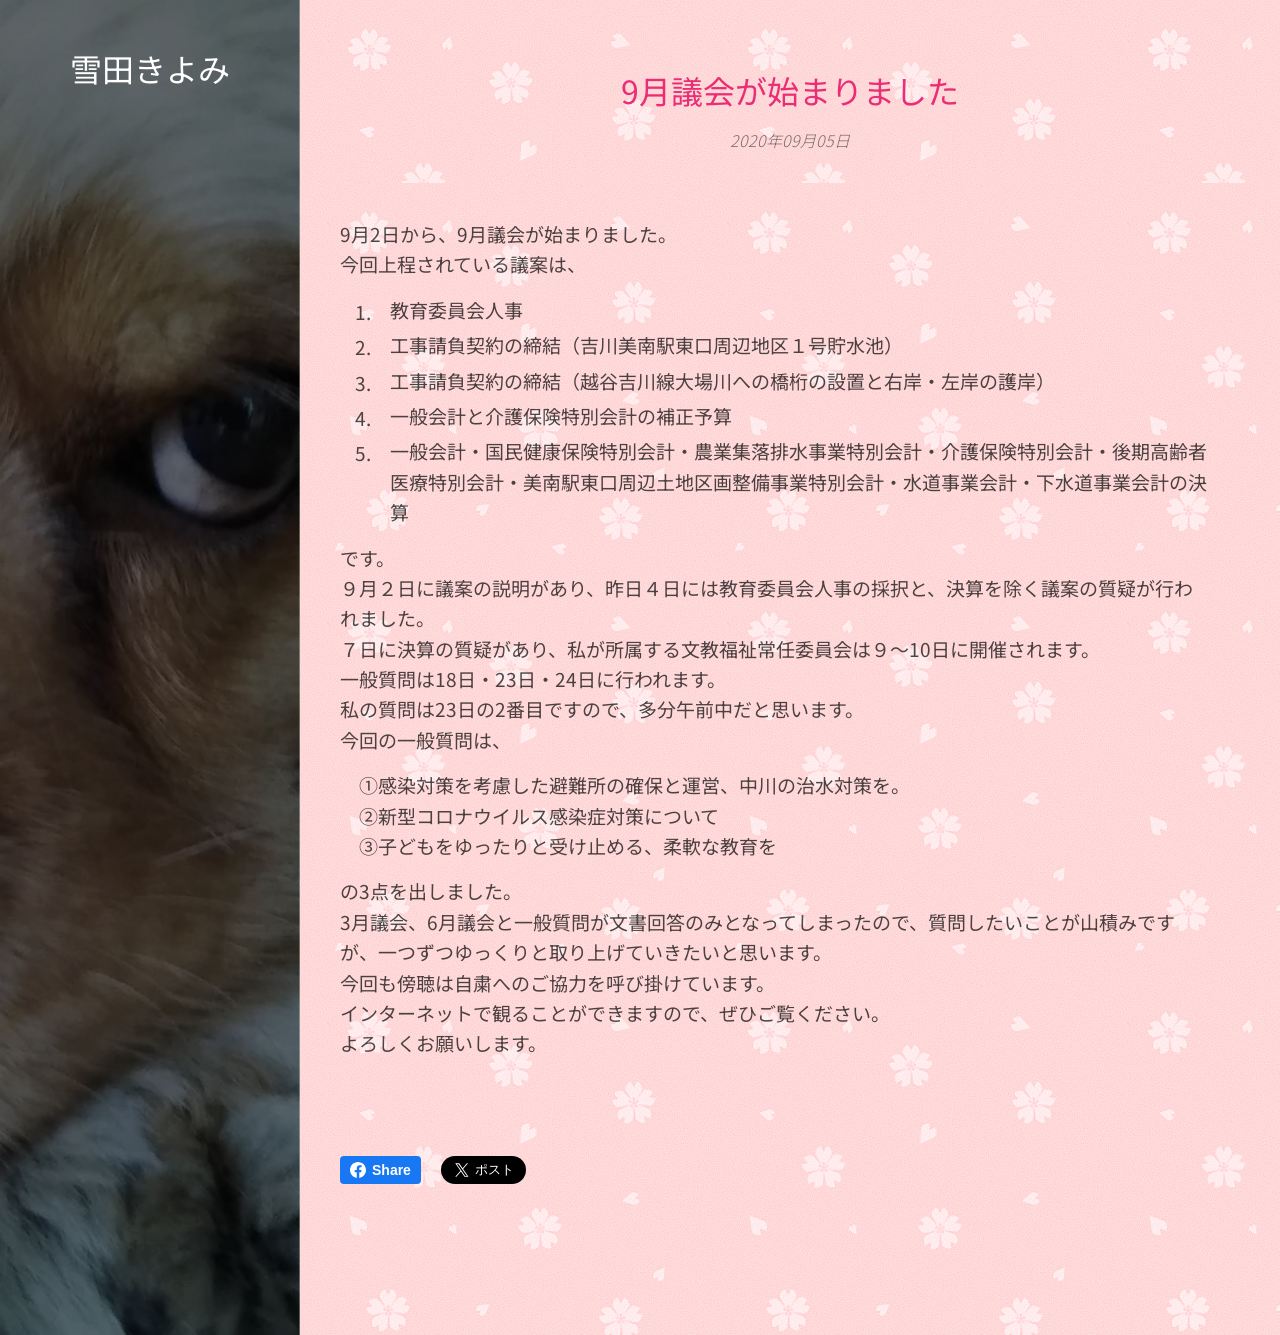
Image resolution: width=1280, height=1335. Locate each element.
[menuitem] (150, 635)
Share (380, 1170)
